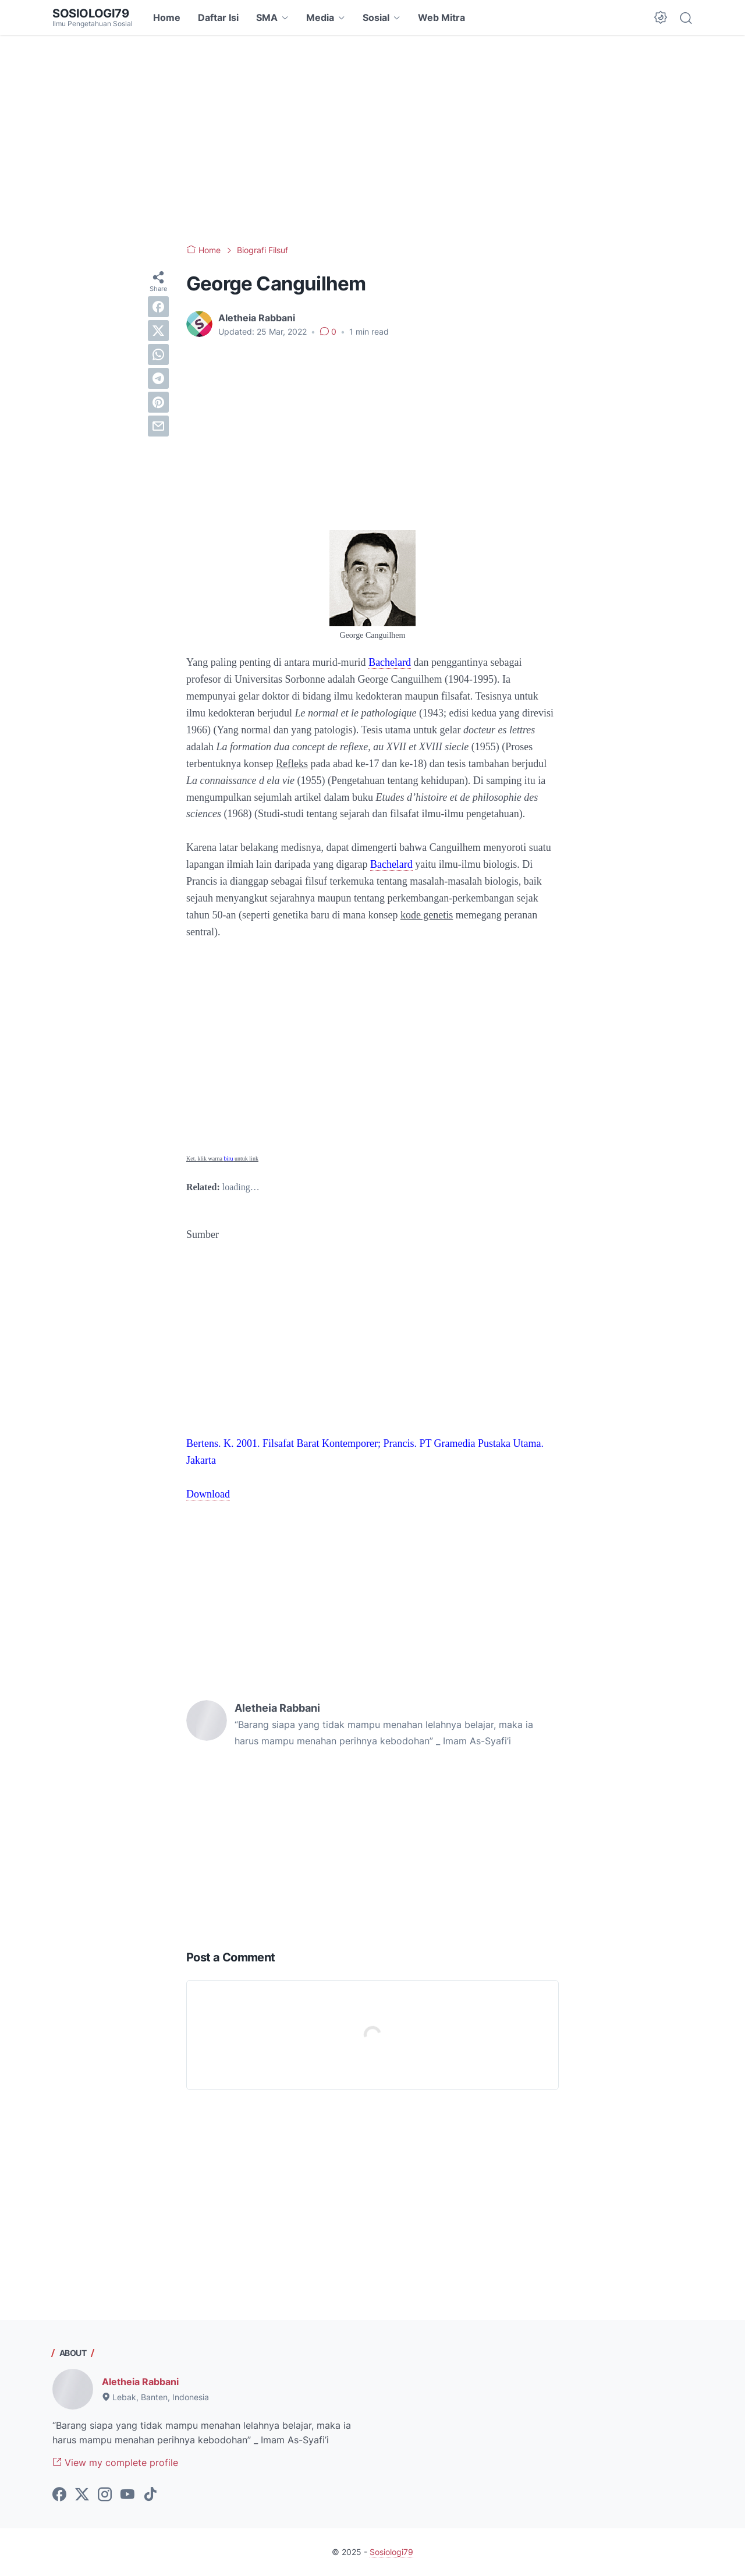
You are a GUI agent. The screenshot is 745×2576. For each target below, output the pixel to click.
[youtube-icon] (127, 2495)
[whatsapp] (158, 354)
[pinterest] (158, 402)
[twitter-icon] (82, 2495)
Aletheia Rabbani (140, 2381)
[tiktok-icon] (150, 2495)
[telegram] (158, 378)
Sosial (376, 17)
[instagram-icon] (105, 2495)
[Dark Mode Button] (661, 17)
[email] (158, 426)
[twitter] (158, 330)
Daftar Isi (218, 17)
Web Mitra (441, 17)
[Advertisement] (372, 139)
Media (320, 17)
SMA (267, 17)
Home (166, 17)
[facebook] (158, 306)
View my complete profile (115, 2462)
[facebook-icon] (59, 2495)
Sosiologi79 (90, 13)
